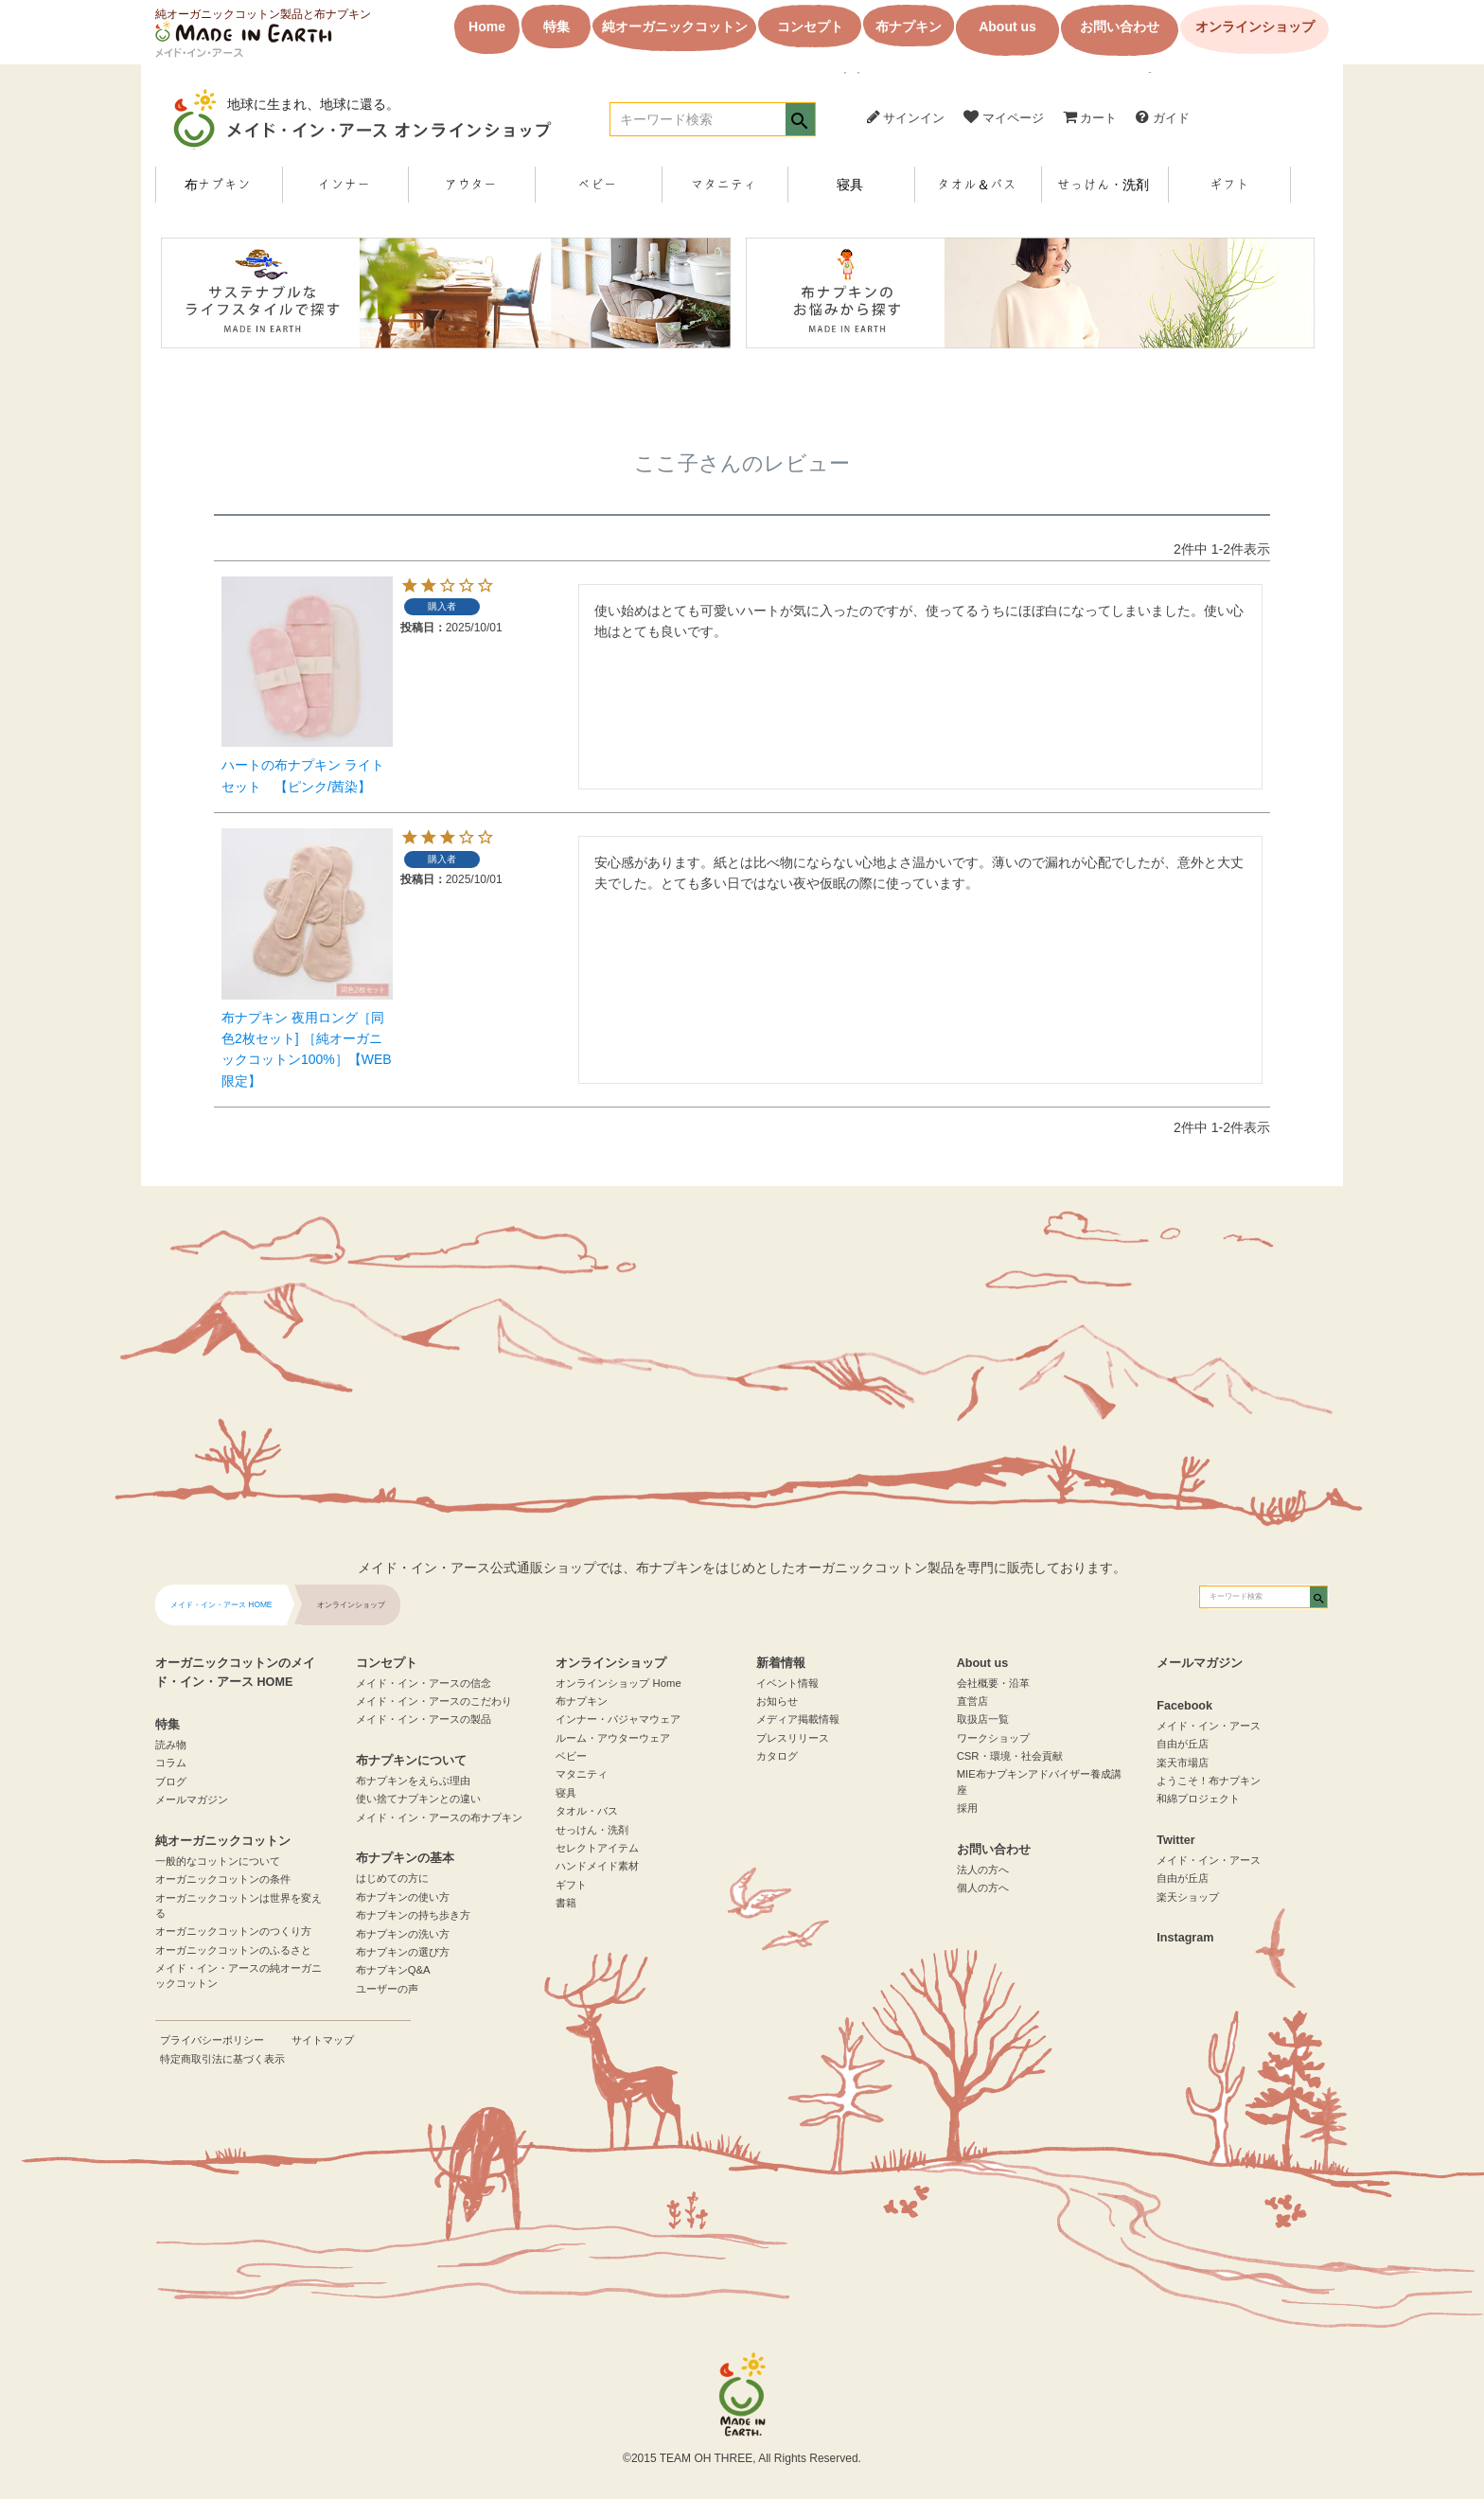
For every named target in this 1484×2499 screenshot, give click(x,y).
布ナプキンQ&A (393, 1970)
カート (1090, 118)
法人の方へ (983, 1869)
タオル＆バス (976, 184)
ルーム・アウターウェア (613, 1738)
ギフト (1229, 184)
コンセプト (810, 26)
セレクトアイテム (597, 1847)
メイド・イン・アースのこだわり (434, 1701)
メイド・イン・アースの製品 (423, 1719)
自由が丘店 (1183, 1743)
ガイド (1163, 118)
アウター (470, 184)
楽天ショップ (1188, 1897)
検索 (800, 121)
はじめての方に (392, 1878)
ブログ (170, 1781)
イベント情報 (787, 1683)
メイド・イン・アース (1209, 1725)
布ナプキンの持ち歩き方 (413, 1915)
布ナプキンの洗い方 (403, 1934)
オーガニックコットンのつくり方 (233, 1931)
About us (1007, 26)
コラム (170, 1762)
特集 (556, 26)
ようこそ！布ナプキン (1209, 1780)
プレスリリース (792, 1738)
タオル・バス (587, 1811)
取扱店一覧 (983, 1719)
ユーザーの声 (387, 1988)
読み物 (170, 1744)
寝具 (850, 184)
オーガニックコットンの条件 (223, 1879)
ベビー (597, 184)
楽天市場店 (1183, 1762)
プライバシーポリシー (212, 2040)
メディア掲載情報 (797, 1719)
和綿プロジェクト (1198, 1798)
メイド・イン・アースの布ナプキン (439, 1817)
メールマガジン (191, 1799)
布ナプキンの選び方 (403, 1952)
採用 (967, 1808)
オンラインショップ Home (618, 1683)
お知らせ (777, 1701)
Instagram (1185, 1937)
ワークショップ (993, 1738)
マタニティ (723, 184)
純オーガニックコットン (675, 26)
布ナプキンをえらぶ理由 (413, 1780)
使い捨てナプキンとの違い (418, 1798)
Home (486, 26)
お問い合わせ (1119, 26)
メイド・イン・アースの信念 (423, 1683)
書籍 (566, 1902)
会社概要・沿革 (993, 1683)
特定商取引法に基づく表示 (222, 2059)
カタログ (777, 1756)
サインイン (906, 117)
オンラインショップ (1255, 26)
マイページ (1003, 118)
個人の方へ (983, 1887)
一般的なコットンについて (217, 1861)
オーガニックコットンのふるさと (233, 1950)
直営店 (972, 1701)
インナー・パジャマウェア (618, 1719)
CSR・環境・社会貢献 (1010, 1756)
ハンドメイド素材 (597, 1865)
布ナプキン (908, 26)
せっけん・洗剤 (1102, 184)
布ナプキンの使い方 (403, 1897)
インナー (343, 184)
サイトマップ (323, 2040)
